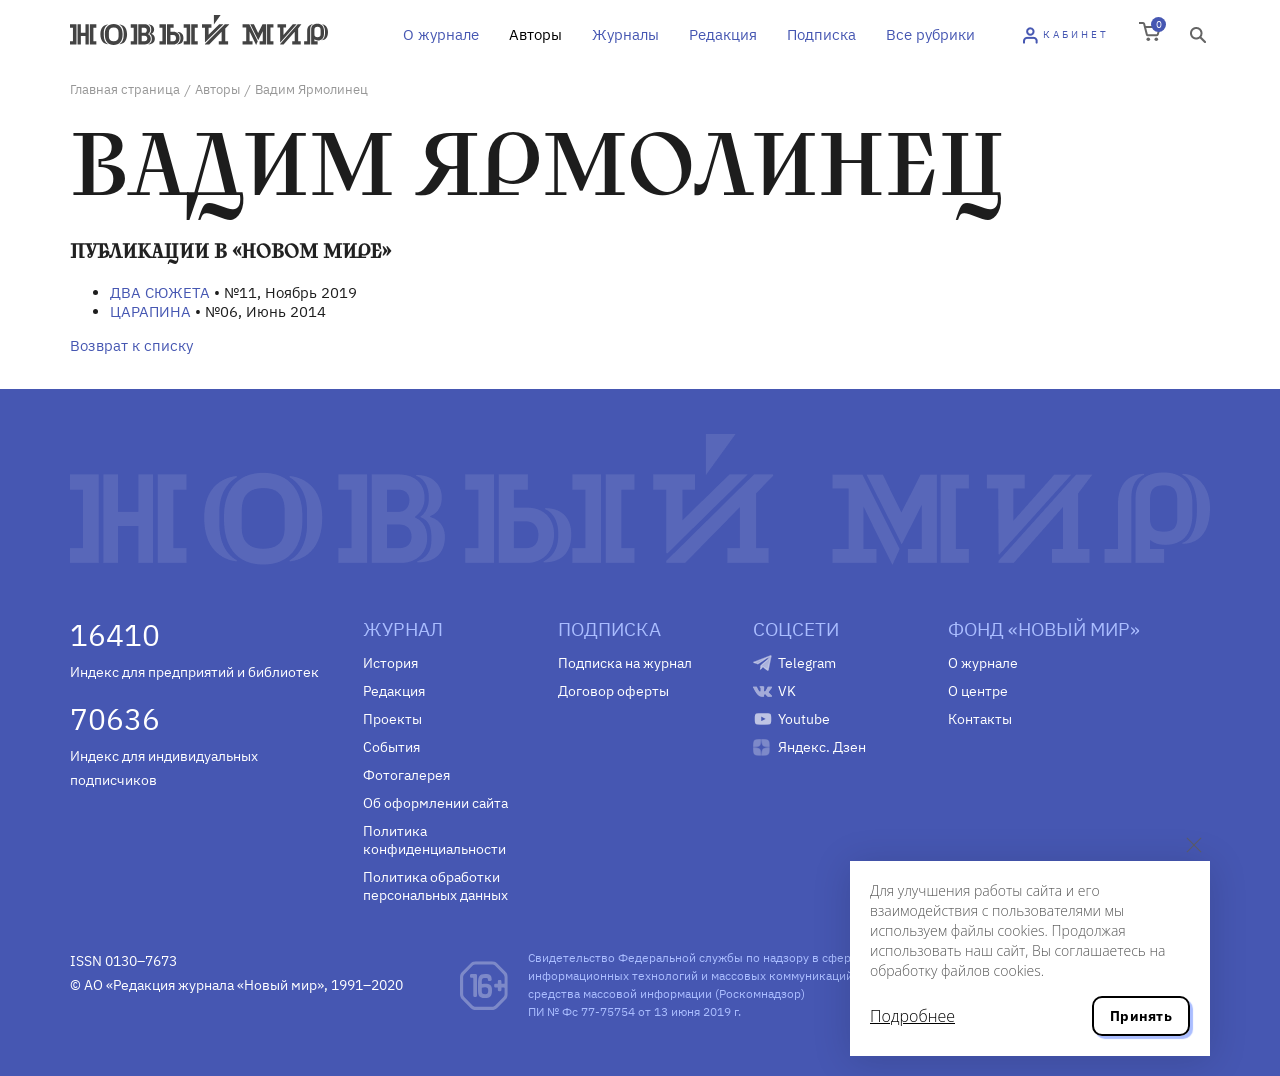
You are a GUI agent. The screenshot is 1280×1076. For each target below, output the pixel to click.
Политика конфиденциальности (434, 840)
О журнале (441, 34)
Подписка (821, 34)
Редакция (723, 34)
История (390, 663)
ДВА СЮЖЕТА (160, 292)
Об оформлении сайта (435, 803)
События (391, 747)
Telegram (807, 663)
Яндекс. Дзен (822, 747)
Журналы (625, 34)
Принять (1141, 1016)
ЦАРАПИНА (150, 311)
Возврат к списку (131, 345)
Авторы (535, 34)
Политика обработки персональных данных (435, 886)
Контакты (980, 719)
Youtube (804, 719)
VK (787, 691)
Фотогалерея (406, 775)
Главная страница (125, 89)
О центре (978, 691)
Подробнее (912, 1016)
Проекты (392, 719)
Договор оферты (613, 691)
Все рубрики (930, 34)
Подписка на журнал (625, 663)
